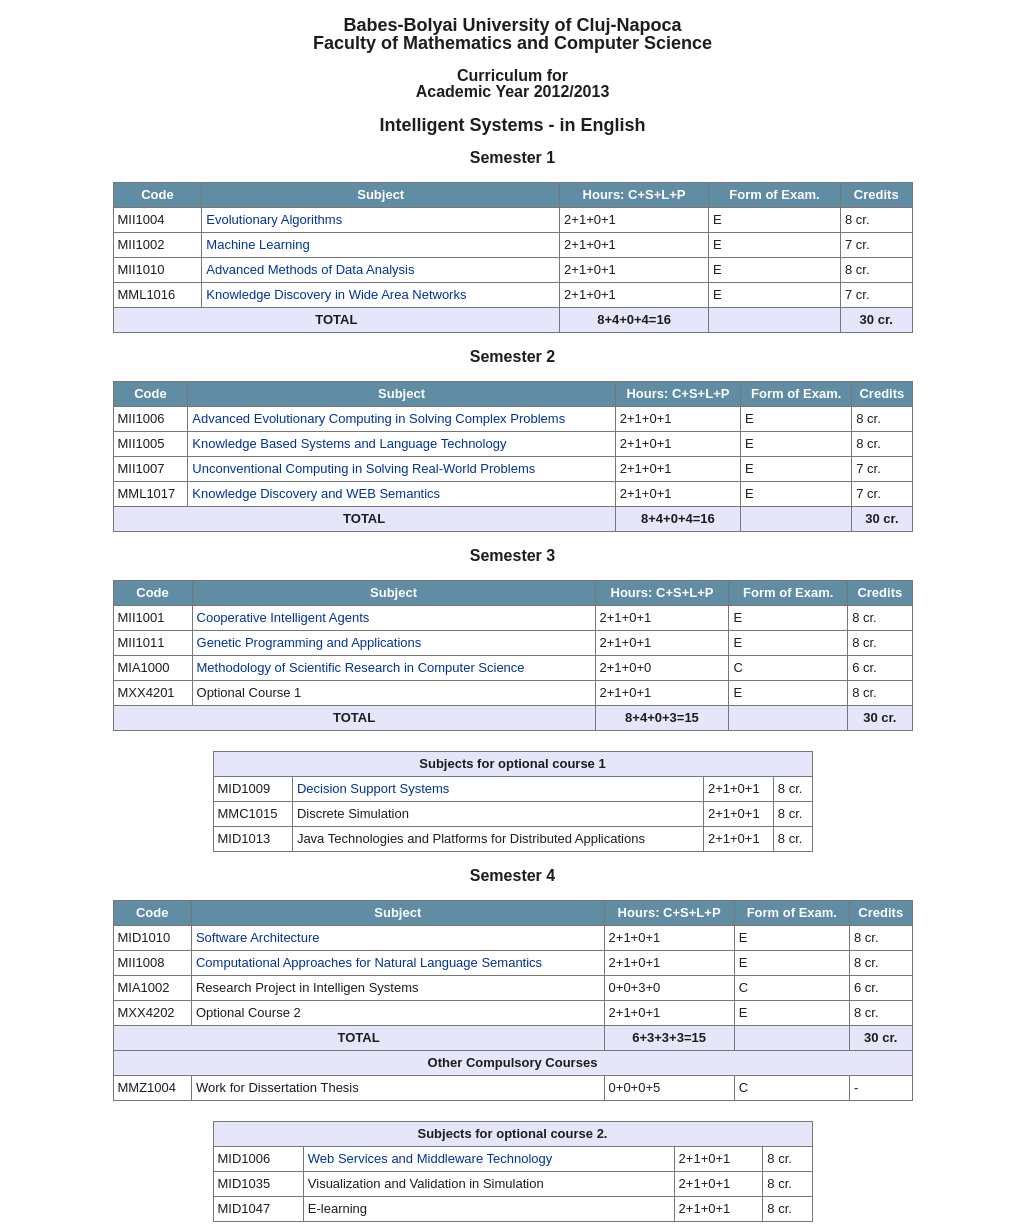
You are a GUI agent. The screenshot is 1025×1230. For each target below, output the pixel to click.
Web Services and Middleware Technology (430, 1158)
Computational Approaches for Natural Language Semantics (369, 962)
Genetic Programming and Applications (309, 642)
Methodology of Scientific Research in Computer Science (361, 667)
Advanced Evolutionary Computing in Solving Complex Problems (378, 418)
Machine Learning (257, 244)
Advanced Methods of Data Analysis (310, 269)
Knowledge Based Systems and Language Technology (349, 443)
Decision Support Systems (373, 788)
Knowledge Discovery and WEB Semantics (316, 493)
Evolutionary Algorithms (274, 219)
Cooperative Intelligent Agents (283, 617)
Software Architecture (258, 937)
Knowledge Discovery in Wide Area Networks (336, 294)
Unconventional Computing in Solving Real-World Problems (363, 468)
